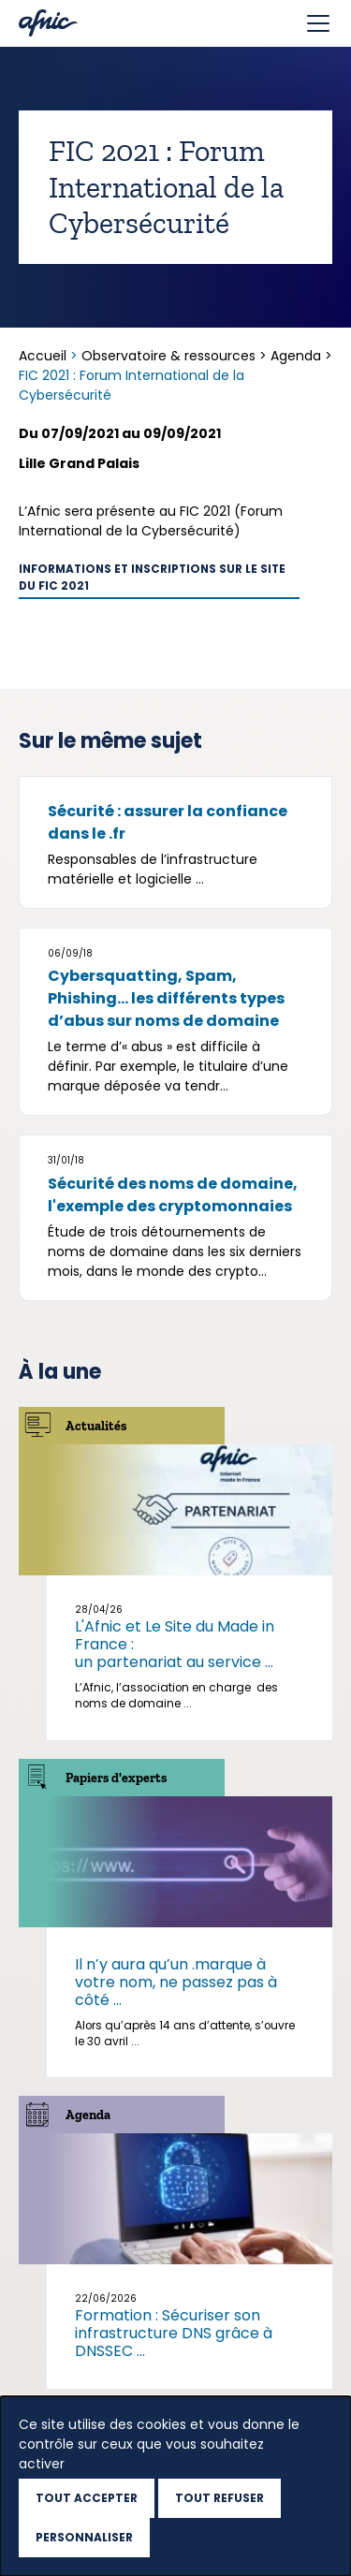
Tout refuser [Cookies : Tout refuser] (219, 2498)
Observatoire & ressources (168, 355)
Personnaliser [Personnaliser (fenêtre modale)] (84, 2537)
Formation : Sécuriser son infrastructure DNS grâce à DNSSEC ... (173, 2333)
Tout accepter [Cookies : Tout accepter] (87, 2498)
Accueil (44, 355)
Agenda (296, 355)
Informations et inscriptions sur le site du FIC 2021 (152, 577)
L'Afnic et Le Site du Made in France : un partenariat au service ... (174, 1644)
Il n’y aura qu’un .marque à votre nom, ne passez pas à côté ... (176, 1982)
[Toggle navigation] (318, 23)
